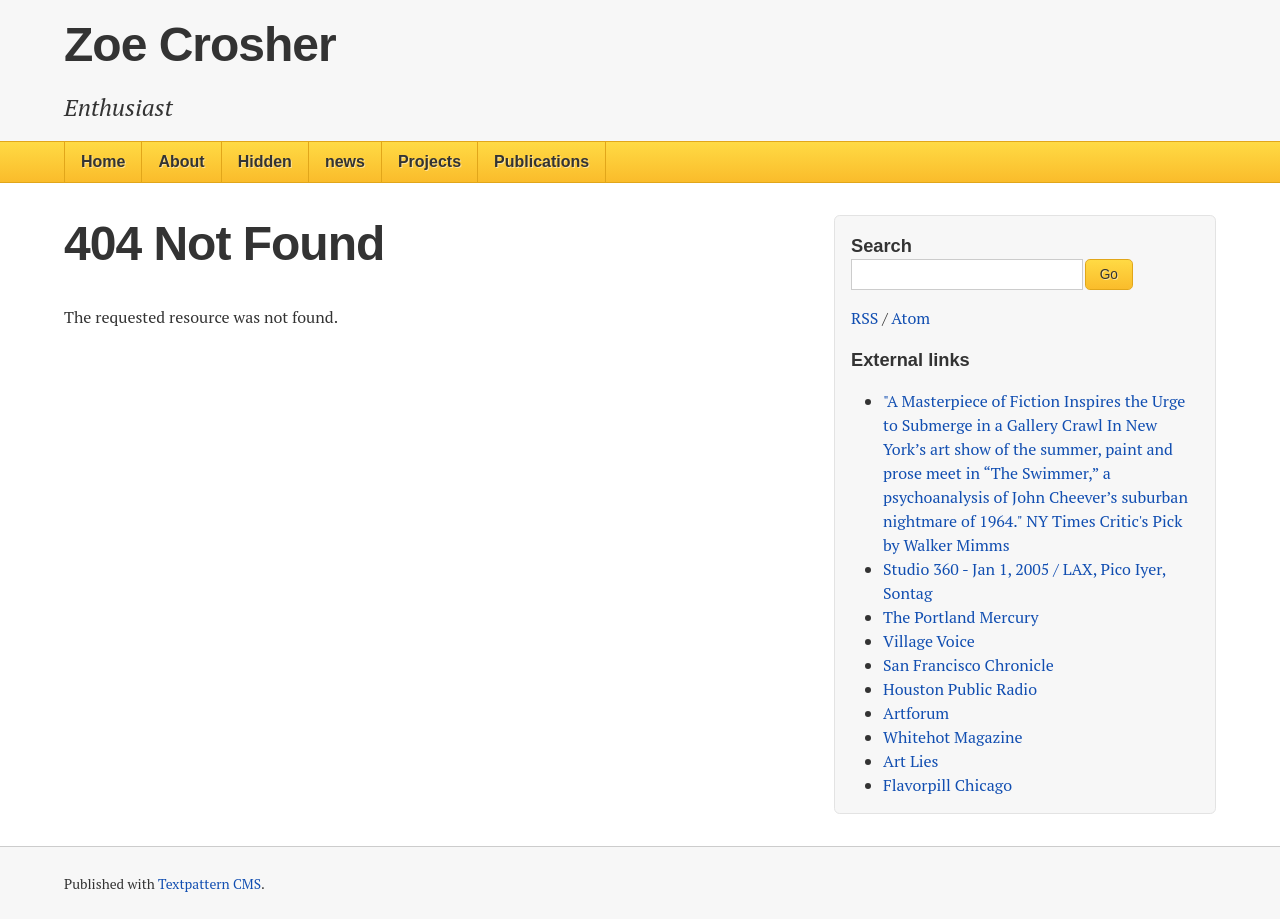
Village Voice (929, 641)
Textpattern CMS (209, 884)
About (181, 161)
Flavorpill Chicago (947, 785)
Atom (910, 318)
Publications (541, 161)
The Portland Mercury (961, 617)
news (345, 161)
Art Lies (910, 761)
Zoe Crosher (200, 44)
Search (881, 245)
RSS (864, 318)
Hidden (265, 161)
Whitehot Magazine (953, 737)
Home (103, 161)
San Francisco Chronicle (968, 665)
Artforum (916, 713)
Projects (429, 161)
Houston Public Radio (960, 689)
